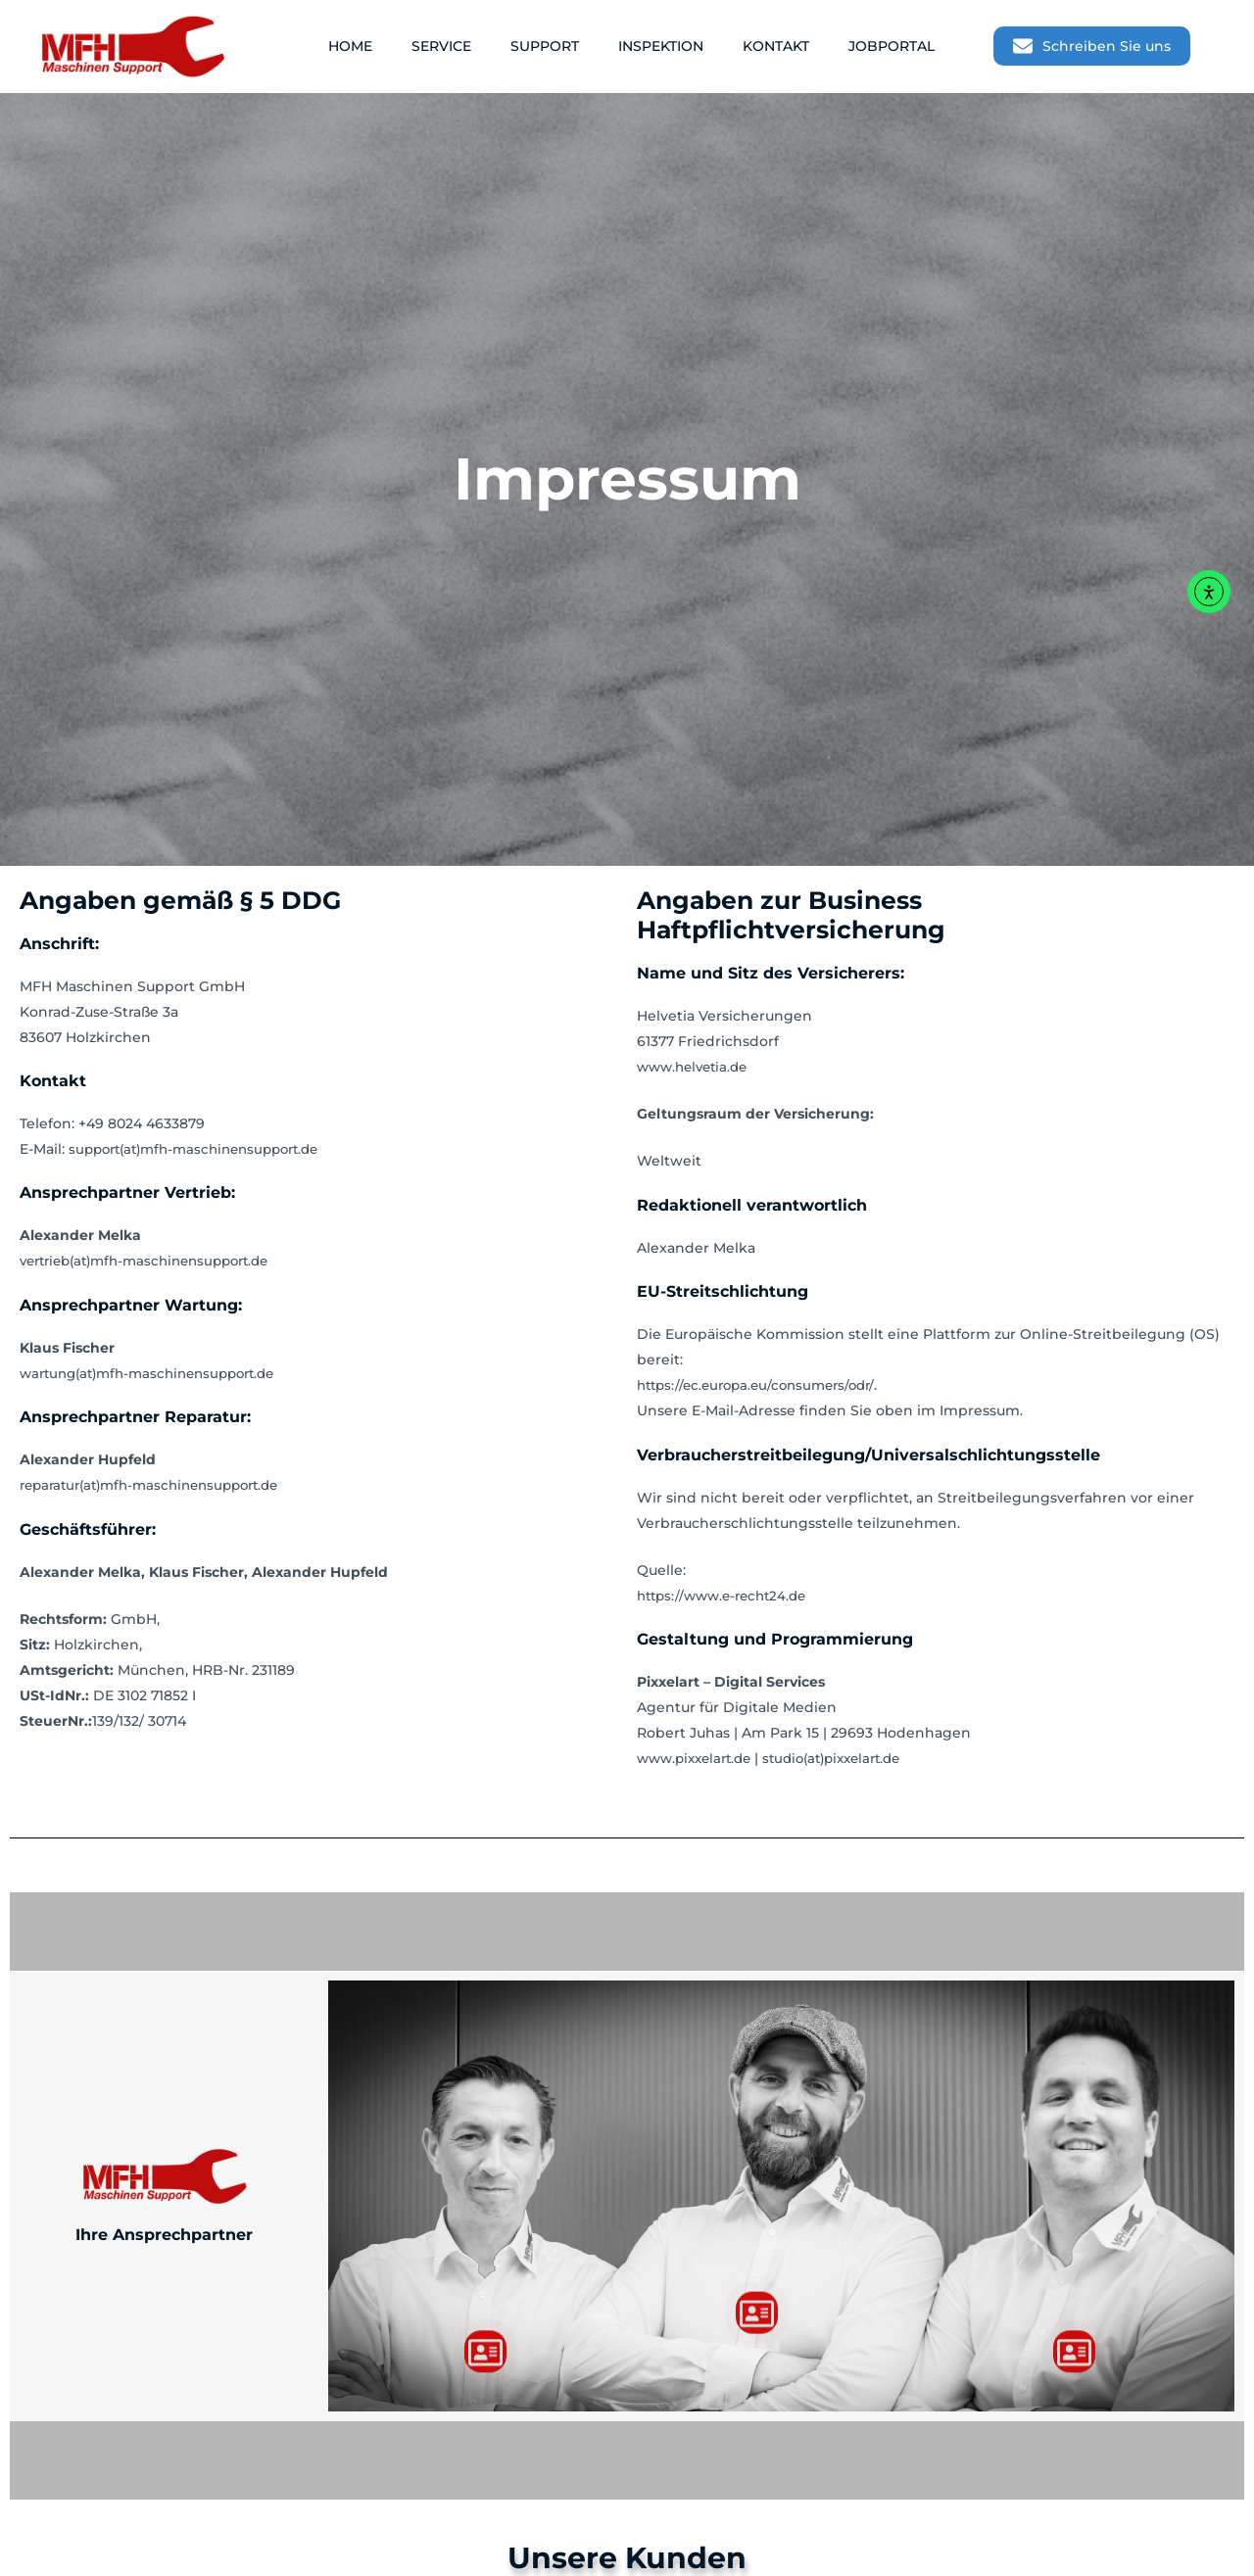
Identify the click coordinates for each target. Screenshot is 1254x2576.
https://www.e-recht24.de (728, 1595)
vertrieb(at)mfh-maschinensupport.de (155, 1260)
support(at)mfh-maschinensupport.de (204, 1149)
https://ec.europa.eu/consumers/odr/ (764, 1385)
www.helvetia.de (696, 1066)
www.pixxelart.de (699, 1758)
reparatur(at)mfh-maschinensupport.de (160, 1485)
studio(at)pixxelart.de (848, 1758)
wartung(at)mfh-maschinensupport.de (157, 1373)
